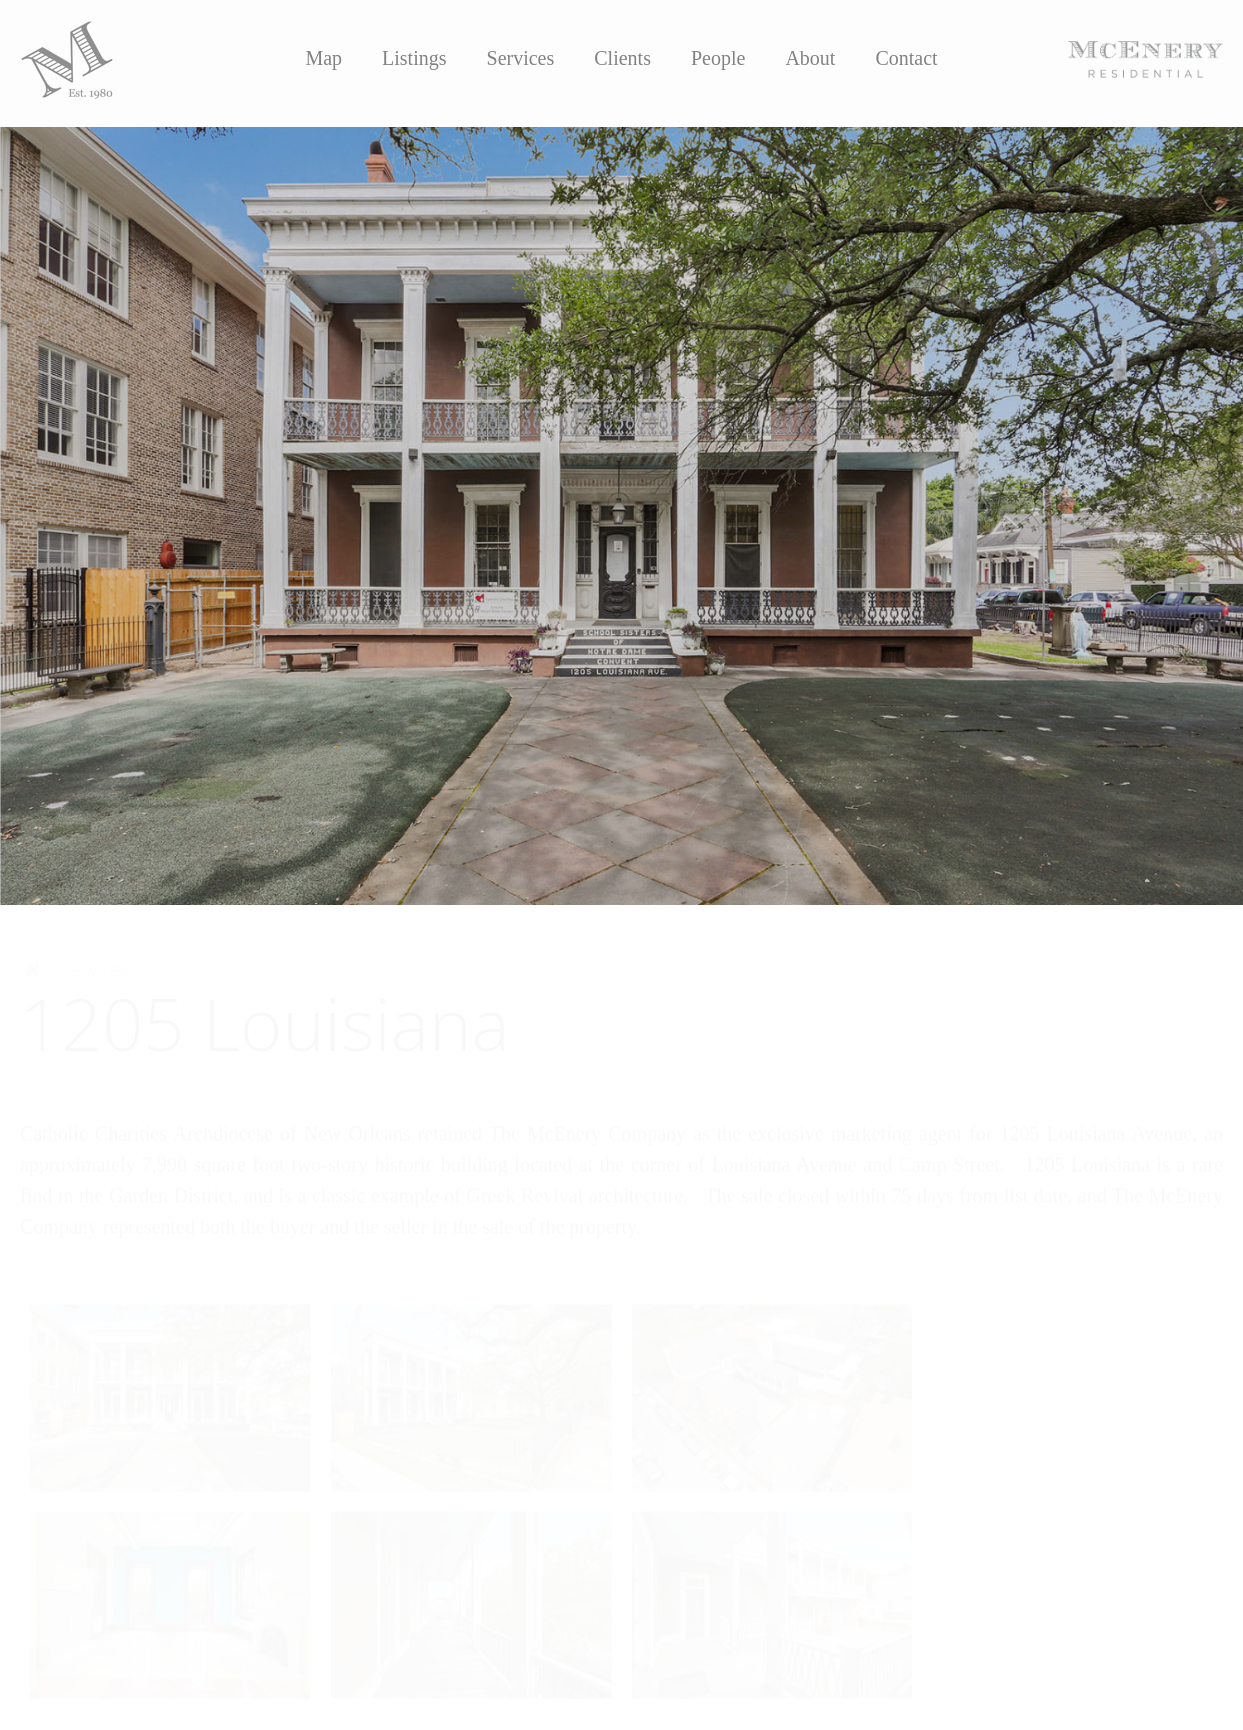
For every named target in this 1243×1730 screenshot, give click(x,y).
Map (323, 58)
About (810, 58)
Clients (622, 58)
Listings (414, 58)
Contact (906, 58)
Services (521, 58)
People (718, 58)
